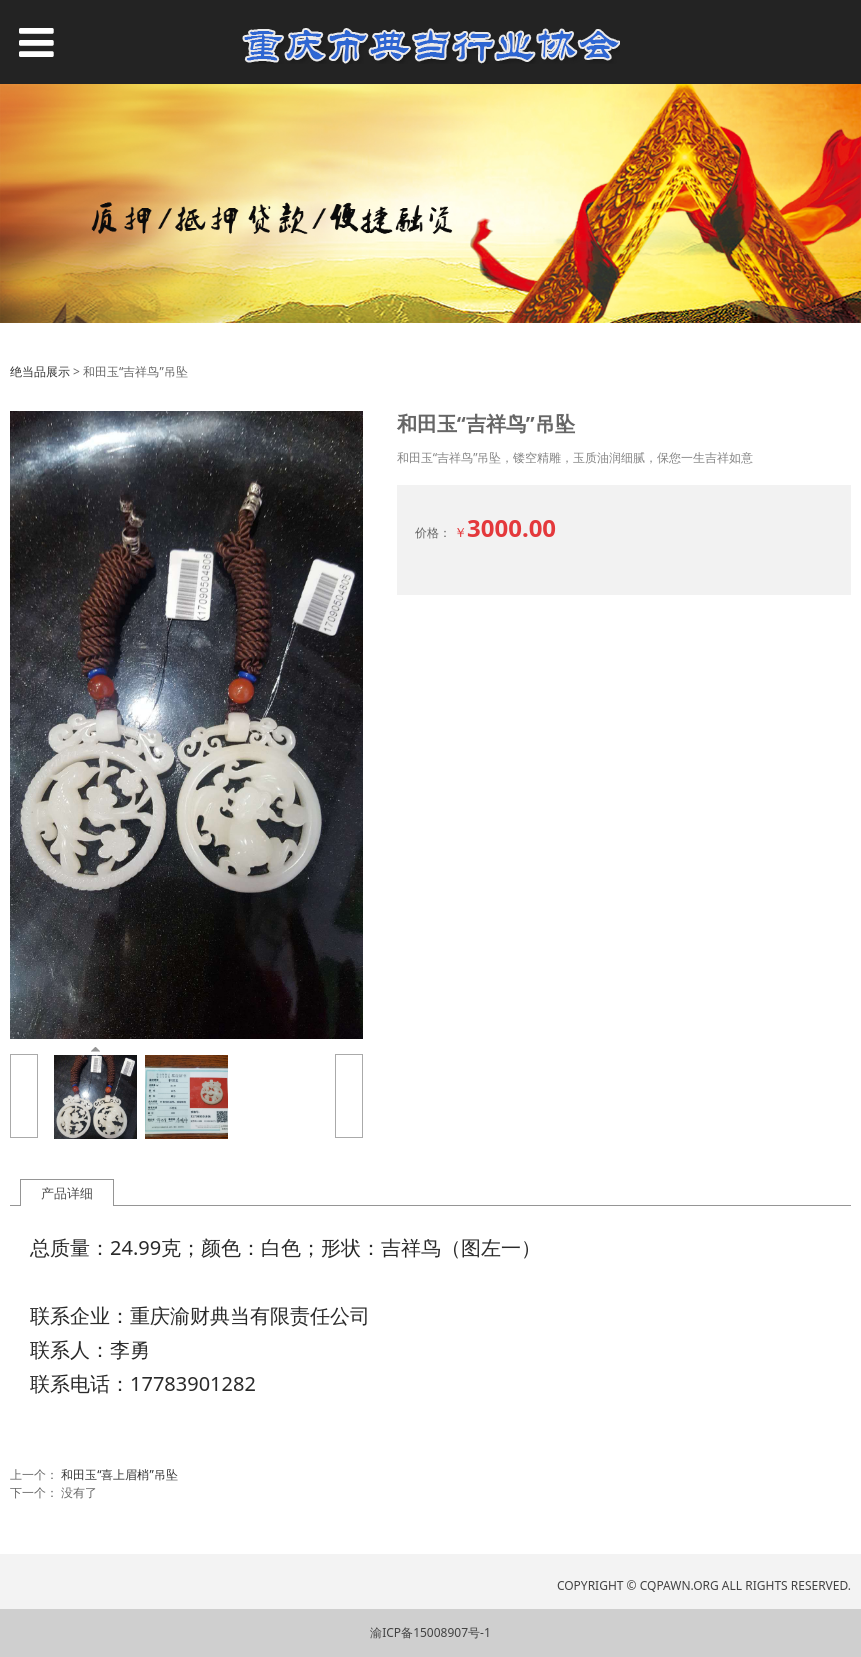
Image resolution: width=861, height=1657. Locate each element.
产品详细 (67, 1193)
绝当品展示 (40, 371)
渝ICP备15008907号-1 (430, 1632)
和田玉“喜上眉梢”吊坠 (119, 1474)
